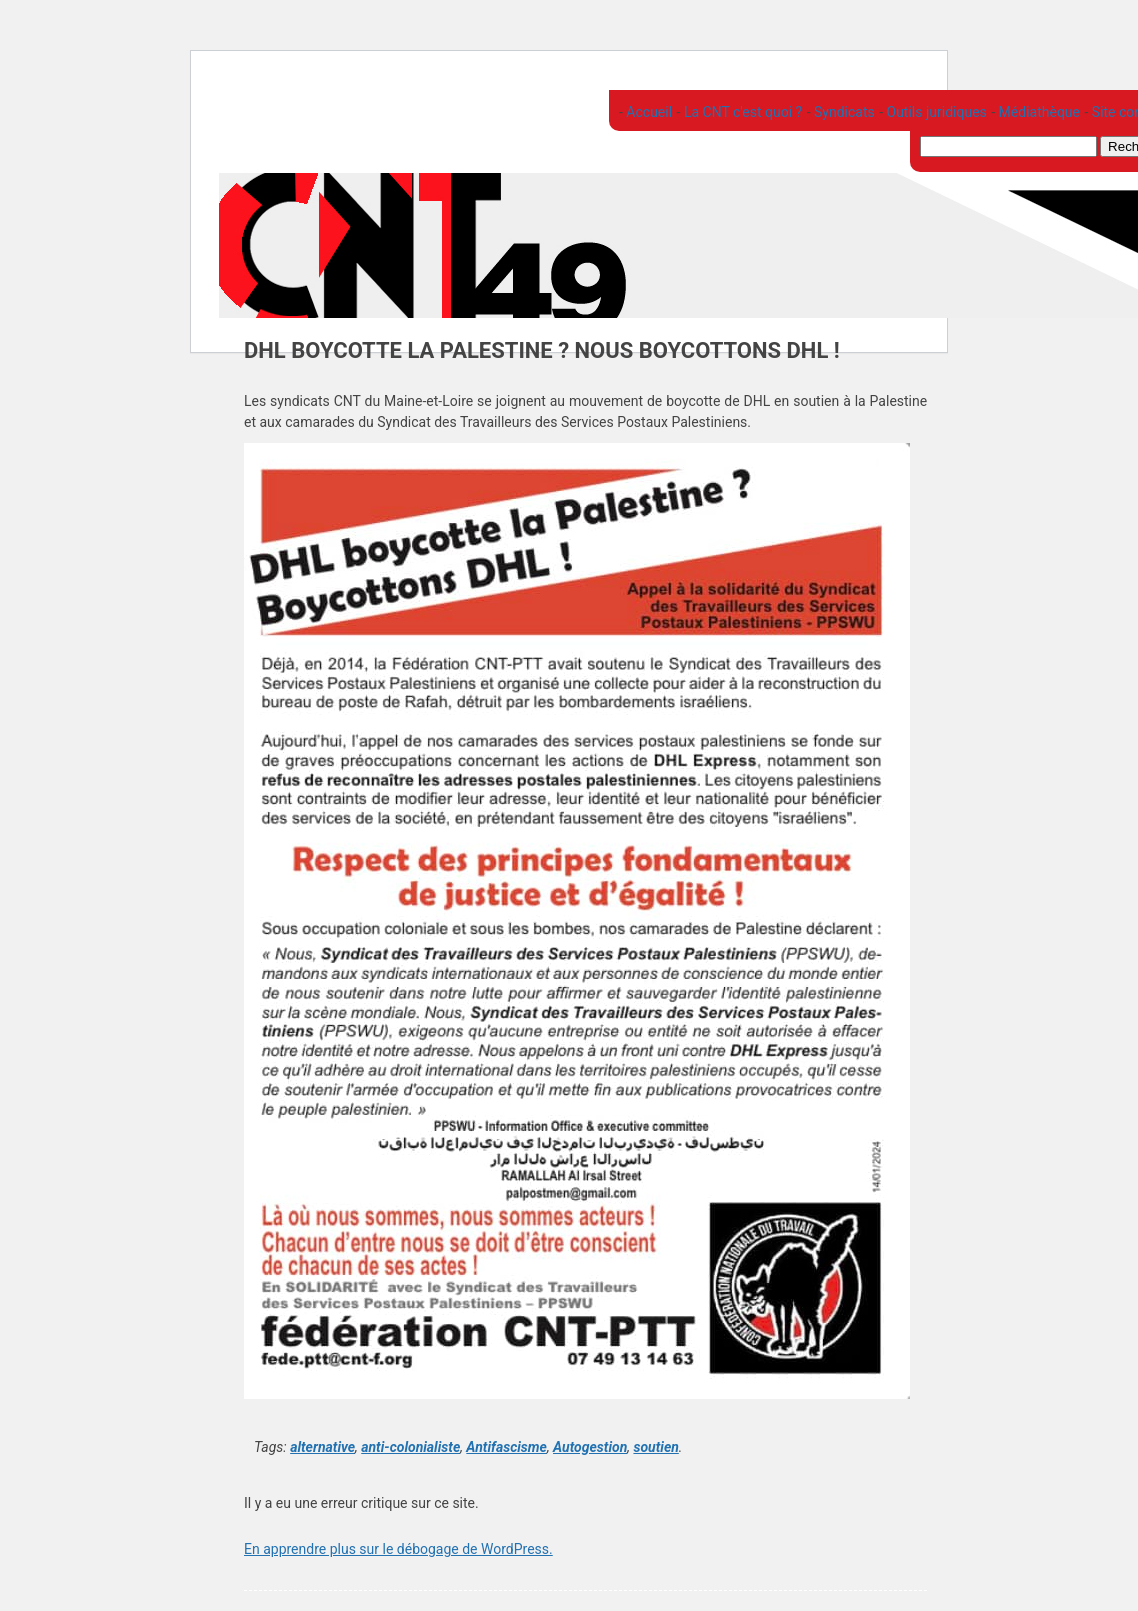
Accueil (647, 112)
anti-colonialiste (410, 1447)
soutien (655, 1447)
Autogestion (590, 1447)
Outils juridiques (935, 112)
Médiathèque (1037, 112)
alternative (322, 1447)
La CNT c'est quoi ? (741, 112)
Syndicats (843, 112)
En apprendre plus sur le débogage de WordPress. (398, 1549)
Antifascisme (506, 1447)
